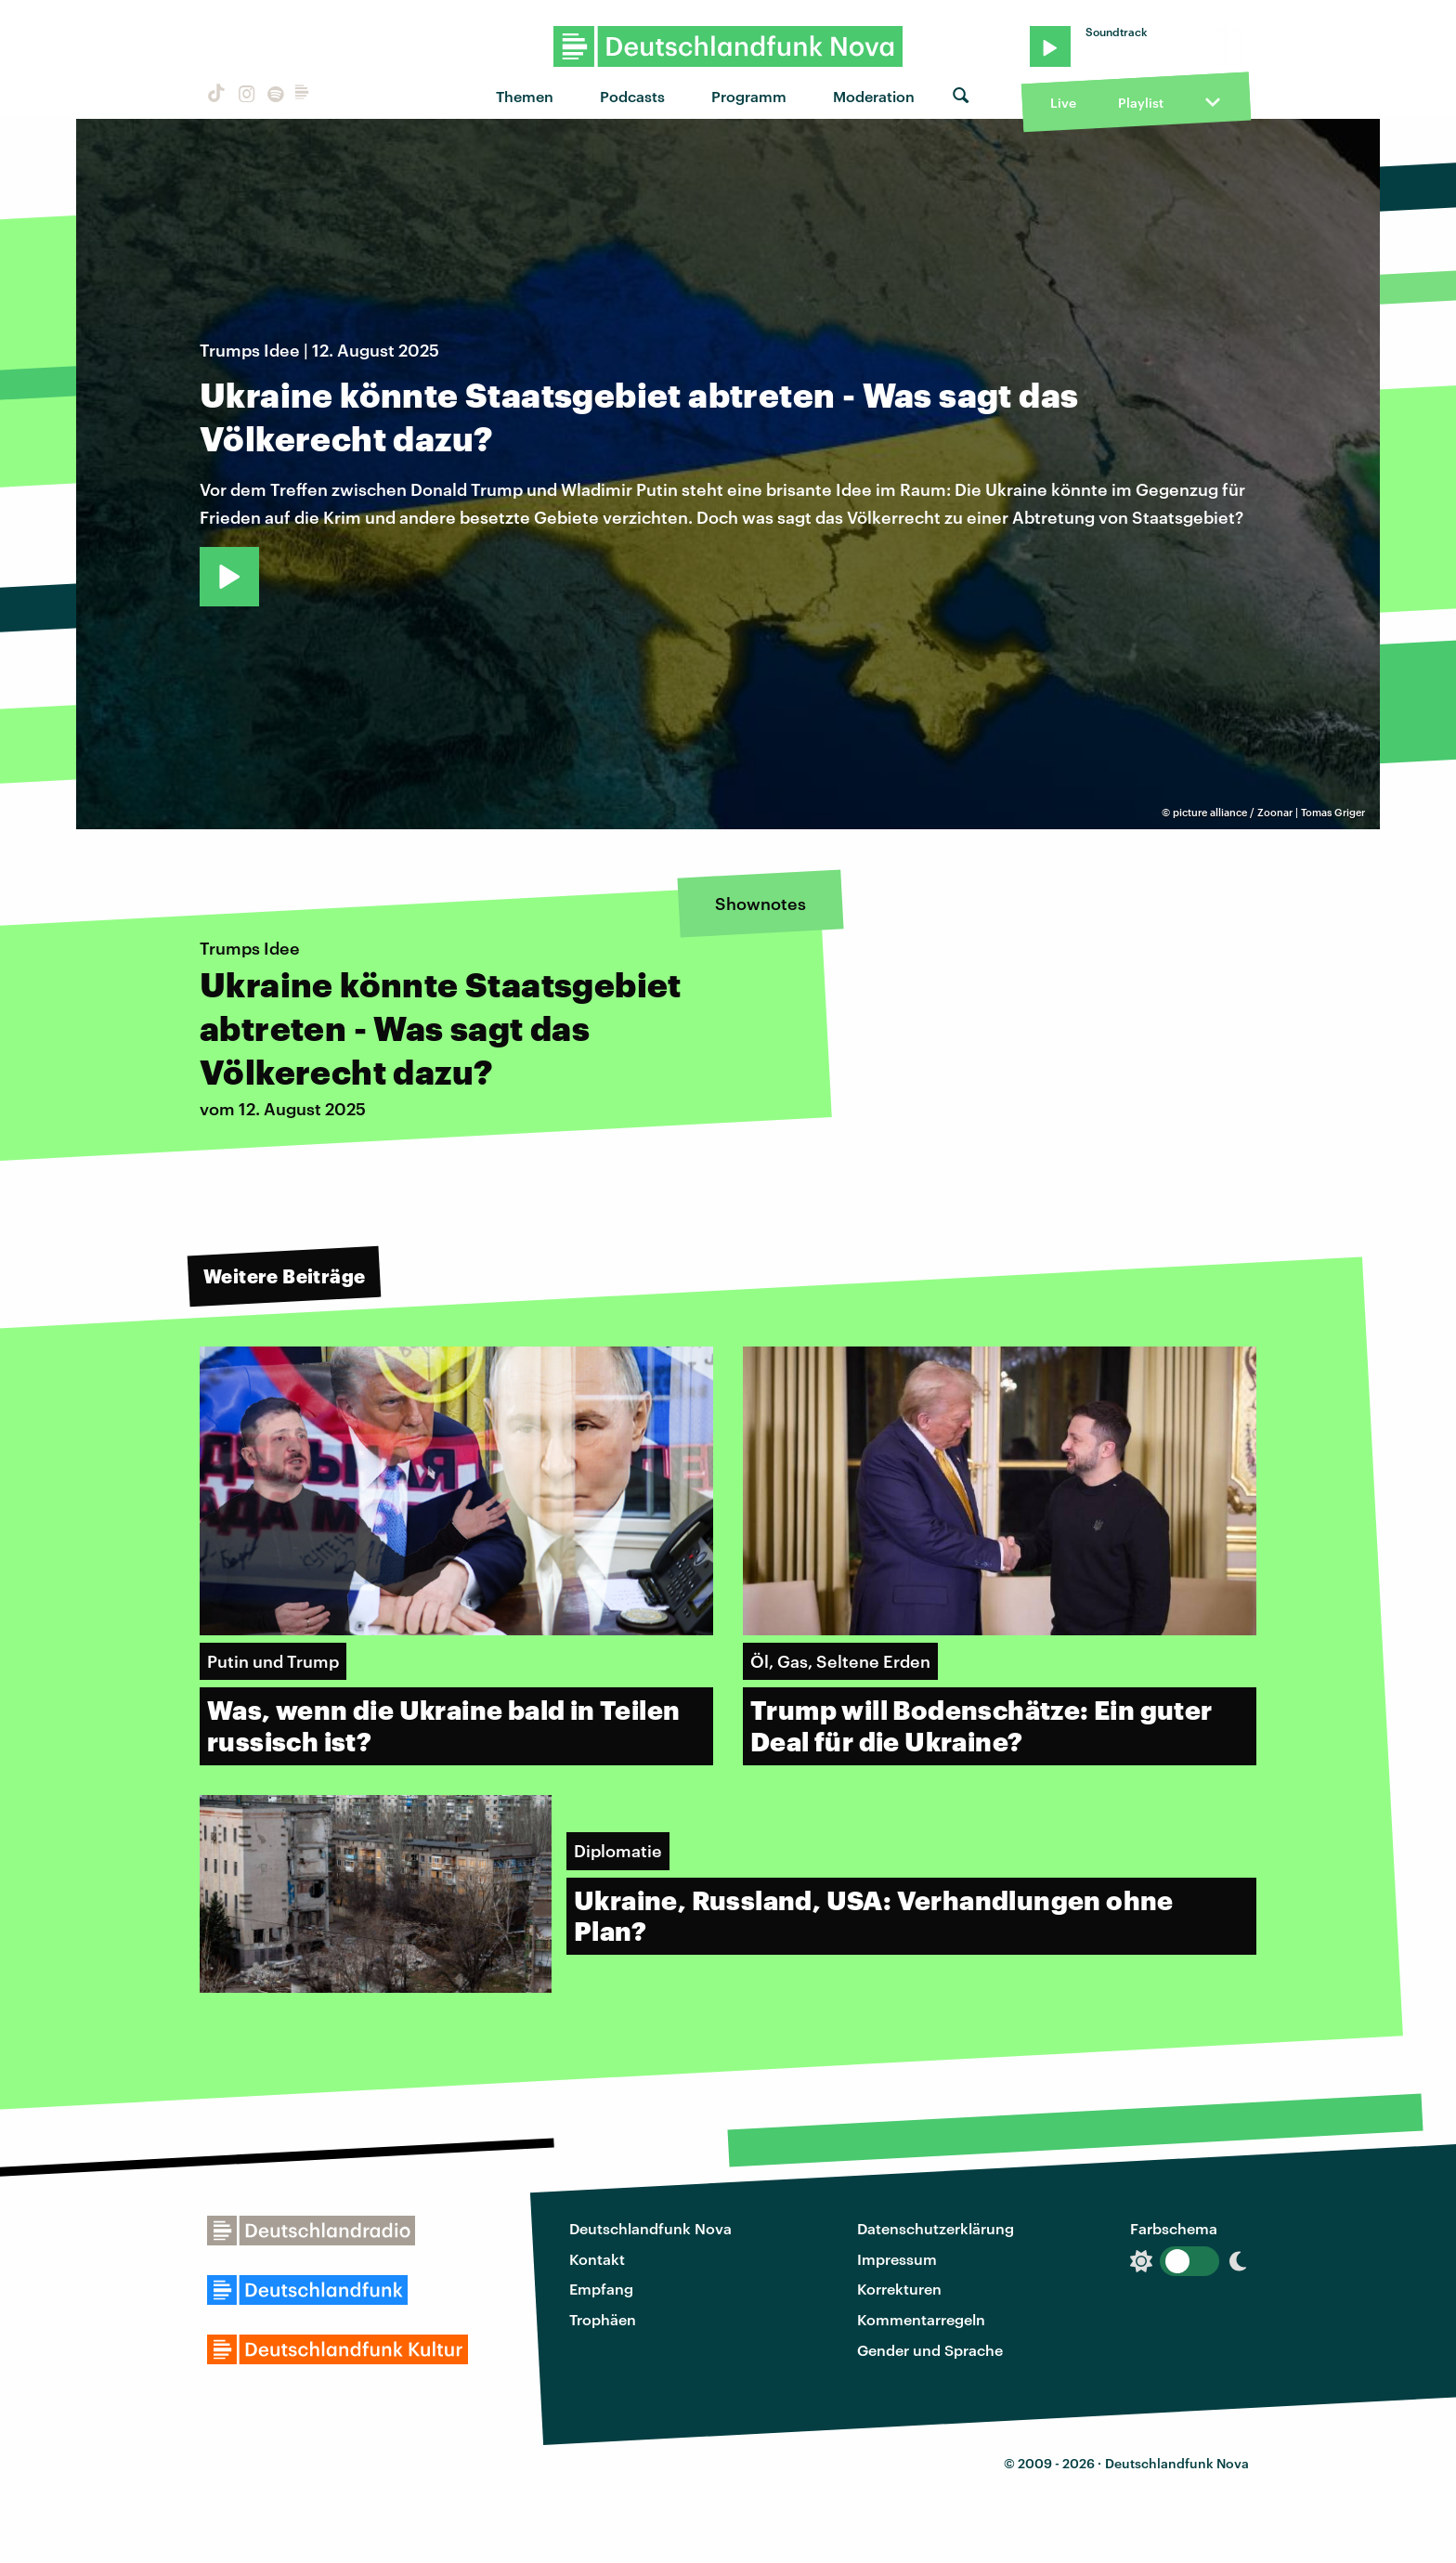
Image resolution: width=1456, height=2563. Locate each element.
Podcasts (632, 96)
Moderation (874, 96)
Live (1063, 103)
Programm (748, 96)
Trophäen (602, 2319)
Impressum (897, 2259)
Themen (524, 96)
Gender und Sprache (930, 2350)
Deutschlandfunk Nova (650, 2228)
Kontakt (597, 2259)
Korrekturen (899, 2288)
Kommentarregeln (921, 2319)
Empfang (601, 2288)
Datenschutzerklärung (935, 2228)
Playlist (1141, 103)
